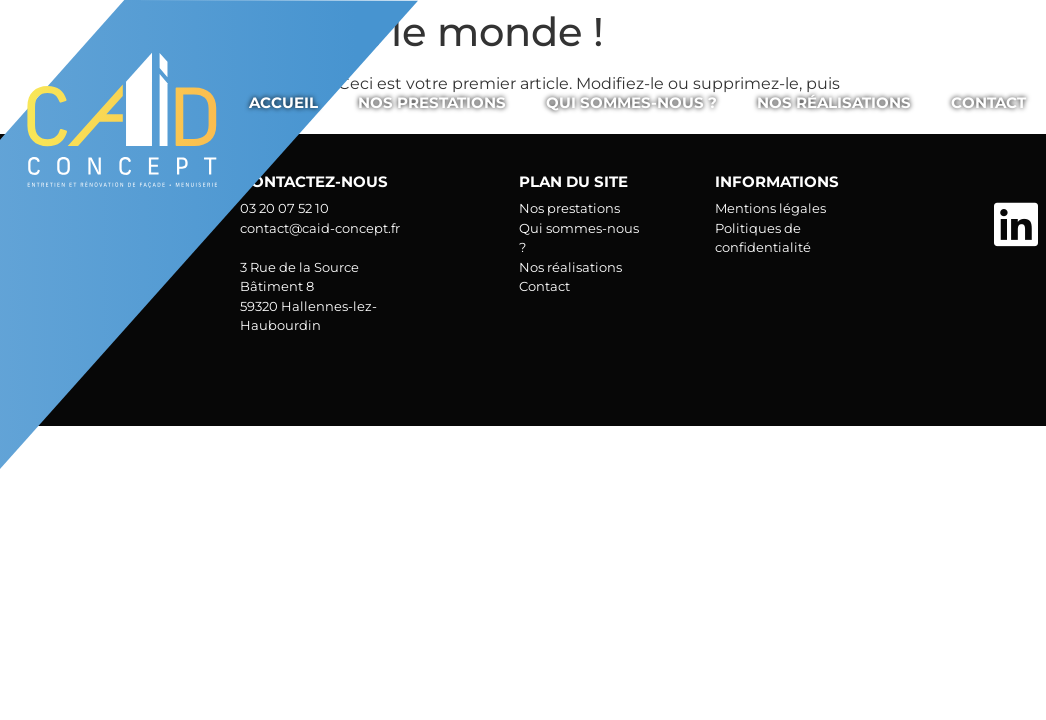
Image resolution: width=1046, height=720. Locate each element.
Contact (988, 102)
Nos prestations (432, 102)
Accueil (283, 102)
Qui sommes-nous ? (631, 102)
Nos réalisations (834, 102)
